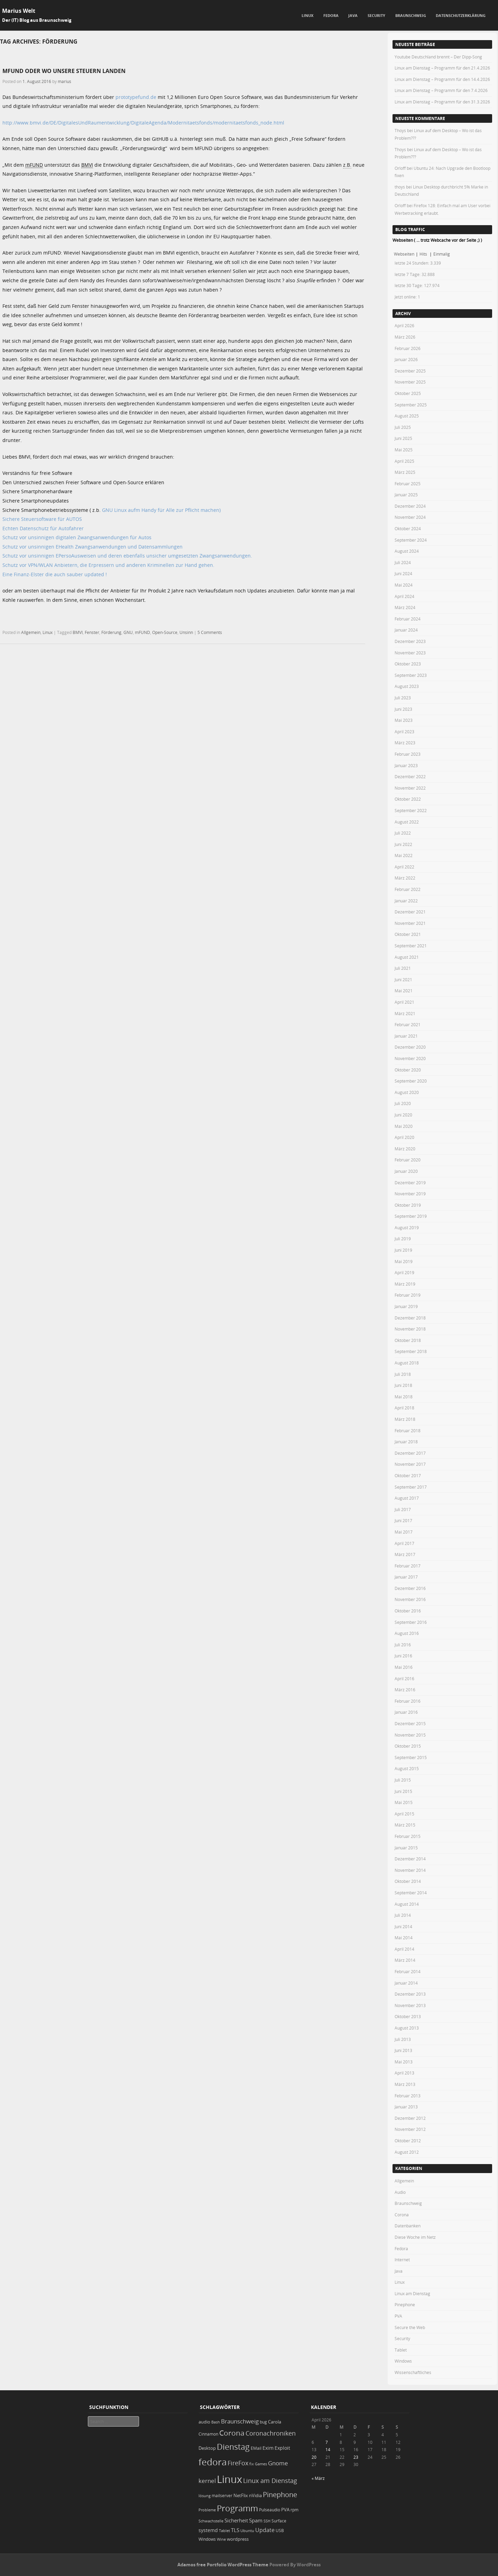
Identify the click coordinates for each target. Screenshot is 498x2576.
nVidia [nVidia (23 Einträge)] (255, 2496)
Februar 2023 (408, 754)
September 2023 (411, 675)
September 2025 (411, 404)
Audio (400, 2192)
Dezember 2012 (410, 2118)
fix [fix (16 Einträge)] (251, 2464)
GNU (128, 632)
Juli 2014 (403, 1915)
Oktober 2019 (408, 1205)
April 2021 (404, 1002)
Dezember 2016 (410, 1588)
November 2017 (410, 1464)
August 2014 (407, 1904)
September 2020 (411, 1081)
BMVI (78, 632)
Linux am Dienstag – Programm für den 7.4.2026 (441, 90)
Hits (423, 254)
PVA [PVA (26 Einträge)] (285, 2509)
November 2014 (410, 1870)
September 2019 (411, 1216)
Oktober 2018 (408, 1340)
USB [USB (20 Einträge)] (280, 2530)
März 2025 (405, 472)
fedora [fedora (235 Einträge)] (213, 2462)
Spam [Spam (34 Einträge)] (255, 2520)
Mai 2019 (404, 1261)
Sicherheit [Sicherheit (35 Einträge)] (236, 2520)
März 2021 (405, 1013)
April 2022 (404, 867)
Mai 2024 (404, 585)
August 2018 (407, 1362)
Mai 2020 (404, 1126)
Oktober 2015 (408, 1746)
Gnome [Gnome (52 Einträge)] (278, 2463)
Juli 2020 (403, 1103)
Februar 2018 (408, 1430)
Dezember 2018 (410, 1318)
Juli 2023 (403, 697)
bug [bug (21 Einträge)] (263, 2422)
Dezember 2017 (410, 1453)
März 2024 (405, 607)
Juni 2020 (403, 1114)
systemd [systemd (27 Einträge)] (208, 2530)
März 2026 (405, 337)
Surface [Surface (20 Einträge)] (278, 2520)
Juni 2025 (403, 438)
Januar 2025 (406, 494)
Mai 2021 (404, 990)
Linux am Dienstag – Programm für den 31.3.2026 (442, 101)
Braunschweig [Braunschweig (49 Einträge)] (240, 2421)
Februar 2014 (408, 1971)
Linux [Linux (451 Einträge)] (229, 2479)
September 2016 (411, 1622)
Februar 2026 (408, 348)
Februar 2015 (408, 1836)
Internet (402, 2259)
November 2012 (410, 2129)
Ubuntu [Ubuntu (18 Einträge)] (247, 2530)
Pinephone (405, 2304)
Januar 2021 (406, 1036)
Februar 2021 (408, 1024)
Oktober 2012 (408, 2140)
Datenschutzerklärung (461, 15)
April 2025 (404, 461)
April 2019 (404, 1272)
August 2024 (407, 551)
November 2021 (410, 923)
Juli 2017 (403, 1509)
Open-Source (164, 632)
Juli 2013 (403, 2039)
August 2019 (407, 1227)
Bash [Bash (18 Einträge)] (215, 2422)
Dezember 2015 (410, 1723)
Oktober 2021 (408, 934)
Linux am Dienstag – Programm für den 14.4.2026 (442, 79)
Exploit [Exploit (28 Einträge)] (282, 2448)
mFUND (142, 632)
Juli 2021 (403, 968)
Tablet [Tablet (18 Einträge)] (224, 2530)
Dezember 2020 (410, 1047)
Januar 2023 (406, 765)
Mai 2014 (404, 1937)
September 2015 (411, 1757)
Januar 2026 (406, 359)
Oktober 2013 (408, 2016)
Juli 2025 (403, 427)
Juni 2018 (403, 1385)
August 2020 (407, 1092)
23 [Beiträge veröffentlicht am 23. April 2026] (355, 2457)
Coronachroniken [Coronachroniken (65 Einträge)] (271, 2433)
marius (64, 81)
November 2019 (410, 1193)
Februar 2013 (408, 2095)
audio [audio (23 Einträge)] (204, 2422)
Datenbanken (408, 2225)
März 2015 (405, 1825)
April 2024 (404, 596)
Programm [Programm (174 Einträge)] (237, 2508)
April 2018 (404, 1407)
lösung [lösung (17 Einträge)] (205, 2495)
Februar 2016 (408, 1701)
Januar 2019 (406, 1306)
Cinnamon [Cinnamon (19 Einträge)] (208, 2434)
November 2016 (410, 1599)
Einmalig (441, 254)
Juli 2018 (403, 1374)
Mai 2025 (404, 449)
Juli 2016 (403, 1644)
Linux (307, 15)
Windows (403, 2361)
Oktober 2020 (408, 1070)
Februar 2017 (408, 1565)
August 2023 (407, 686)
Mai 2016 (404, 1667)
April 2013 (404, 2073)
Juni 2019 (403, 1250)
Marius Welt (18, 11)
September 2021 (411, 945)
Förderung (111, 632)
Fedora (331, 15)
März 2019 (405, 1284)
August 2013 (407, 2028)
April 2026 (404, 325)
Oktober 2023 (408, 663)
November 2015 (410, 1735)
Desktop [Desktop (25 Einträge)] (207, 2448)
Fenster (92, 632)
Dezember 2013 (410, 1994)
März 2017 (405, 1554)
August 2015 (407, 1768)
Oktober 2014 (408, 1881)
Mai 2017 (404, 1532)
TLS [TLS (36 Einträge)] (235, 2530)
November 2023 (410, 652)
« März (318, 2478)
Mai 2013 (404, 2061)
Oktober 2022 (408, 799)
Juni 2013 (403, 2050)
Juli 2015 (403, 1780)
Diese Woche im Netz (415, 2237)
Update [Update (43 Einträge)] (265, 2530)
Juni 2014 (403, 1926)
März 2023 (405, 742)
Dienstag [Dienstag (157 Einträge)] (233, 2446)
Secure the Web (410, 2327)
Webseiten (404, 254)
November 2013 (410, 2005)
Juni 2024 (403, 573)
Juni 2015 (403, 1791)
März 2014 (405, 1960)
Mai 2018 (404, 1396)
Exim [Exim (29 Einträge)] (268, 2448)
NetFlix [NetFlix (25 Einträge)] (240, 2495)
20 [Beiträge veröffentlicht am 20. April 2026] (314, 2457)
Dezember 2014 (410, 1858)
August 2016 (407, 1633)
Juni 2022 (403, 844)
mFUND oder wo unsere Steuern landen (64, 71)
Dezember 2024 (410, 506)
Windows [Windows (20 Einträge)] (207, 2539)
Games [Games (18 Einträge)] (261, 2463)
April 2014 (404, 1949)
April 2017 (404, 1543)
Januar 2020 (406, 1171)
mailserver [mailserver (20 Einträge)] (222, 2495)
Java (353, 15)
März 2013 (405, 2084)
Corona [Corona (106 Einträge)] (232, 2433)
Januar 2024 (406, 630)
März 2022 (405, 878)
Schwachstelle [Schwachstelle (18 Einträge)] (211, 2520)
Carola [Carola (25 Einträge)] (274, 2422)
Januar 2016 (406, 1712)
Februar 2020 (408, 1159)
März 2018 (405, 1419)
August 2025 (407, 415)
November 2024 (410, 517)
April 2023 (404, 731)
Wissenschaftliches (413, 2372)
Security (376, 15)
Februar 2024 (408, 619)
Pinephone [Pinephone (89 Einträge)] (280, 2494)
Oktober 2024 (408, 528)
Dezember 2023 (410, 641)
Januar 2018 (406, 1441)
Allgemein (30, 632)
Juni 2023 (403, 709)
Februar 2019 (408, 1295)
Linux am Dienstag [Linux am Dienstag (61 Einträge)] (270, 2480)
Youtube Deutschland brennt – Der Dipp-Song (438, 56)
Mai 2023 (404, 720)
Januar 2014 (406, 1983)
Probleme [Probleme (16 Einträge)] (207, 2510)
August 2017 (407, 1498)
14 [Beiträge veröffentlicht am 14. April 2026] (327, 2449)
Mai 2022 (404, 855)
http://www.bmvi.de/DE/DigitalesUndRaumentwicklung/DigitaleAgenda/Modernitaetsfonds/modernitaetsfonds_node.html (143, 122)
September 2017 (411, 1487)
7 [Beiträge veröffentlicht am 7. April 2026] (326, 2442)
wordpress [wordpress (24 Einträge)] (238, 2539)
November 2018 (410, 1329)
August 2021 (407, 957)
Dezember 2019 (410, 1182)
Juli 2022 (403, 833)
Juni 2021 (403, 979)
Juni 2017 (403, 1520)
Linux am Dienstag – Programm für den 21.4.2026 (442, 68)
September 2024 (411, 540)
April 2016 (404, 1678)
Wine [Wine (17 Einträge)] (221, 2539)
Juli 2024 (403, 562)
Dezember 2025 (410, 371)
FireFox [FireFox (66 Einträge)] (238, 2463)
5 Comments (209, 632)
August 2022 (407, 822)
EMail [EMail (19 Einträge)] (256, 2448)
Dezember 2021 (410, 911)
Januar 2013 (406, 2106)
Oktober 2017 (408, 1475)
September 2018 (411, 1351)
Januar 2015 (406, 1847)
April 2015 (404, 1813)
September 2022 (411, 810)
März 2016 (405, 1689)
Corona (402, 2214)
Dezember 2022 (410, 776)
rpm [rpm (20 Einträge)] (294, 2509)
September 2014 (411, 1892)
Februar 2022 (408, 889)
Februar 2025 (408, 483)
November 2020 (410, 1058)
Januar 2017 (406, 1577)
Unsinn (186, 632)
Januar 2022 (406, 900)
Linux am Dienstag (412, 2293)
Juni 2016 (403, 1655)
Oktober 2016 (408, 1610)
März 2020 (405, 1148)
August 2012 (407, 2152)
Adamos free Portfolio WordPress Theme (222, 2564)
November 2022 (410, 788)
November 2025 (410, 382)
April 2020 (404, 1137)
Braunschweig (410, 15)
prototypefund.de (136, 97)
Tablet (401, 2350)
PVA (398, 2316)
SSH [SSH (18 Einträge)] (267, 2520)
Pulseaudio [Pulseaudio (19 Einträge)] (269, 2509)
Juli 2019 (403, 1238)
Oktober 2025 (408, 393)
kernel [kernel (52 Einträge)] (207, 2481)
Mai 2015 (404, 1802)
